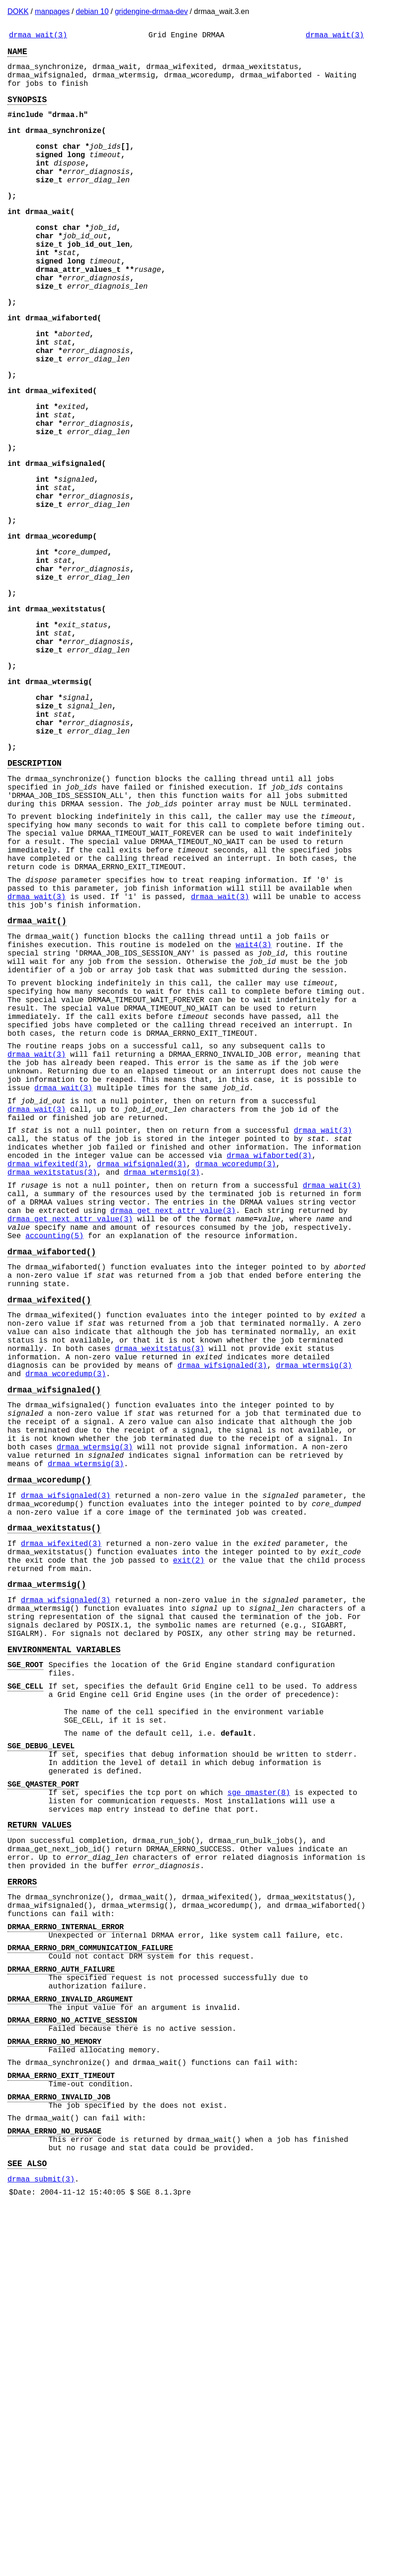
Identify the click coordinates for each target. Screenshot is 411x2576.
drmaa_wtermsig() (46, 1852)
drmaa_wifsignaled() (54, 1624)
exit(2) (188, 1825)
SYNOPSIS (27, 110)
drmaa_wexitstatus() (54, 1786)
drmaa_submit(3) (41, 2548)
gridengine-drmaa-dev (151, 11)
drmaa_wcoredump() (49, 1731)
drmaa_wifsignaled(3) (141, 1357)
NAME (17, 54)
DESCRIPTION (34, 878)
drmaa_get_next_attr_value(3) (173, 1413)
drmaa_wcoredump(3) (235, 1357)
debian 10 (92, 11)
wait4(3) (254, 1093)
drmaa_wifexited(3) (47, 1357)
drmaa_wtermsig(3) (162, 1368)
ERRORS (22, 2200)
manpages (52, 11)
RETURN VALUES (39, 2134)
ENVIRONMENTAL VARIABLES (64, 1928)
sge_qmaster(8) (258, 2096)
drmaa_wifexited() (49, 1517)
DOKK (17, 11)
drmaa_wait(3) (38, 36)
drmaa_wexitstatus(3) (52, 1368)
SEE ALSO (27, 2530)
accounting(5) (54, 1444)
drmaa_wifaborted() (51, 1462)
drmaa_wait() (37, 1065)
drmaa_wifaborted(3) (268, 1347)
